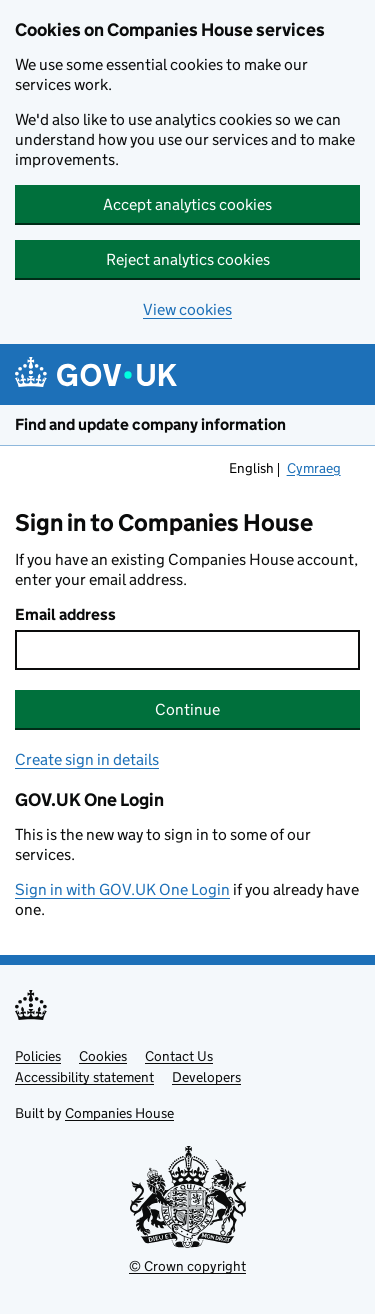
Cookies (103, 1056)
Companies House (119, 1113)
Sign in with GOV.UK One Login (122, 889)
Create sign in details (87, 759)
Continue (187, 709)
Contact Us (179, 1056)
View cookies (187, 309)
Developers (206, 1077)
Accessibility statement (84, 1077)
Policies (38, 1056)
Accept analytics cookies (187, 204)
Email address (65, 614)
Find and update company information (150, 424)
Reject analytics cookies (188, 259)
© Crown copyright (187, 1266)
